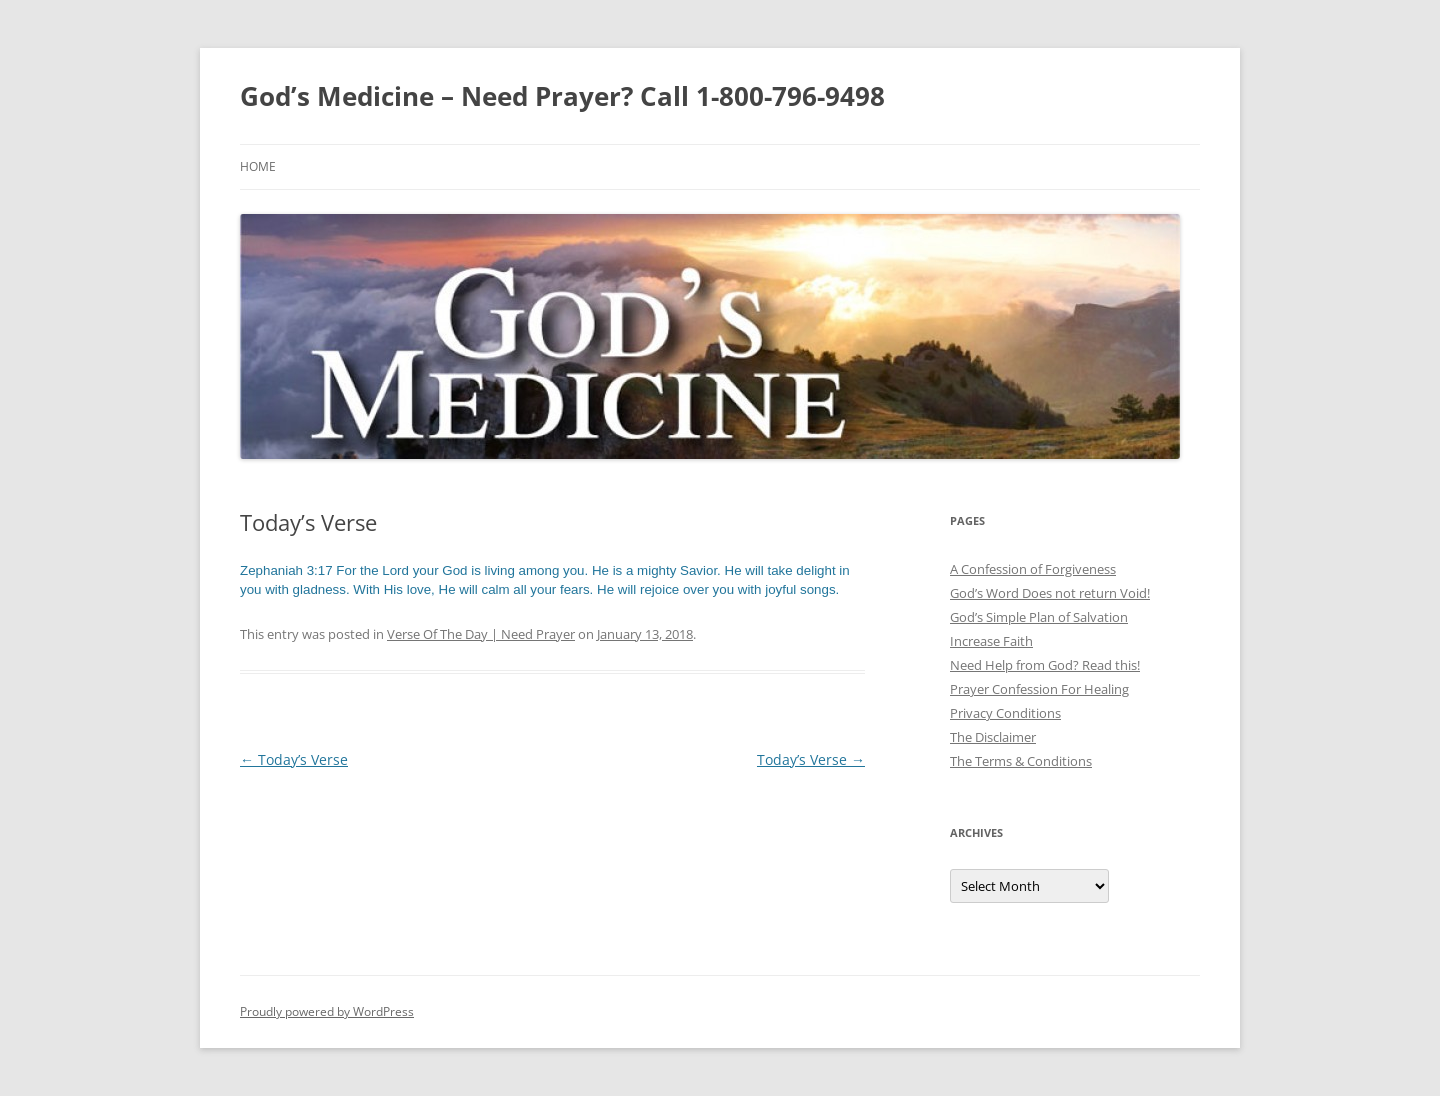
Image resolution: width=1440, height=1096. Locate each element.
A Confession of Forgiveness (1033, 569)
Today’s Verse (294, 759)
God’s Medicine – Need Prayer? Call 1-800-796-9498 (562, 96)
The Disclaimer (993, 737)
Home (258, 166)
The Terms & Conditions (1021, 761)
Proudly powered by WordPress (327, 1011)
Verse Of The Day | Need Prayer (481, 634)
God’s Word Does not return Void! (1050, 593)
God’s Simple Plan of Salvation (1039, 617)
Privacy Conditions (1005, 713)
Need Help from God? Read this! (1045, 665)
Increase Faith (991, 641)
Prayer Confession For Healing (1039, 689)
